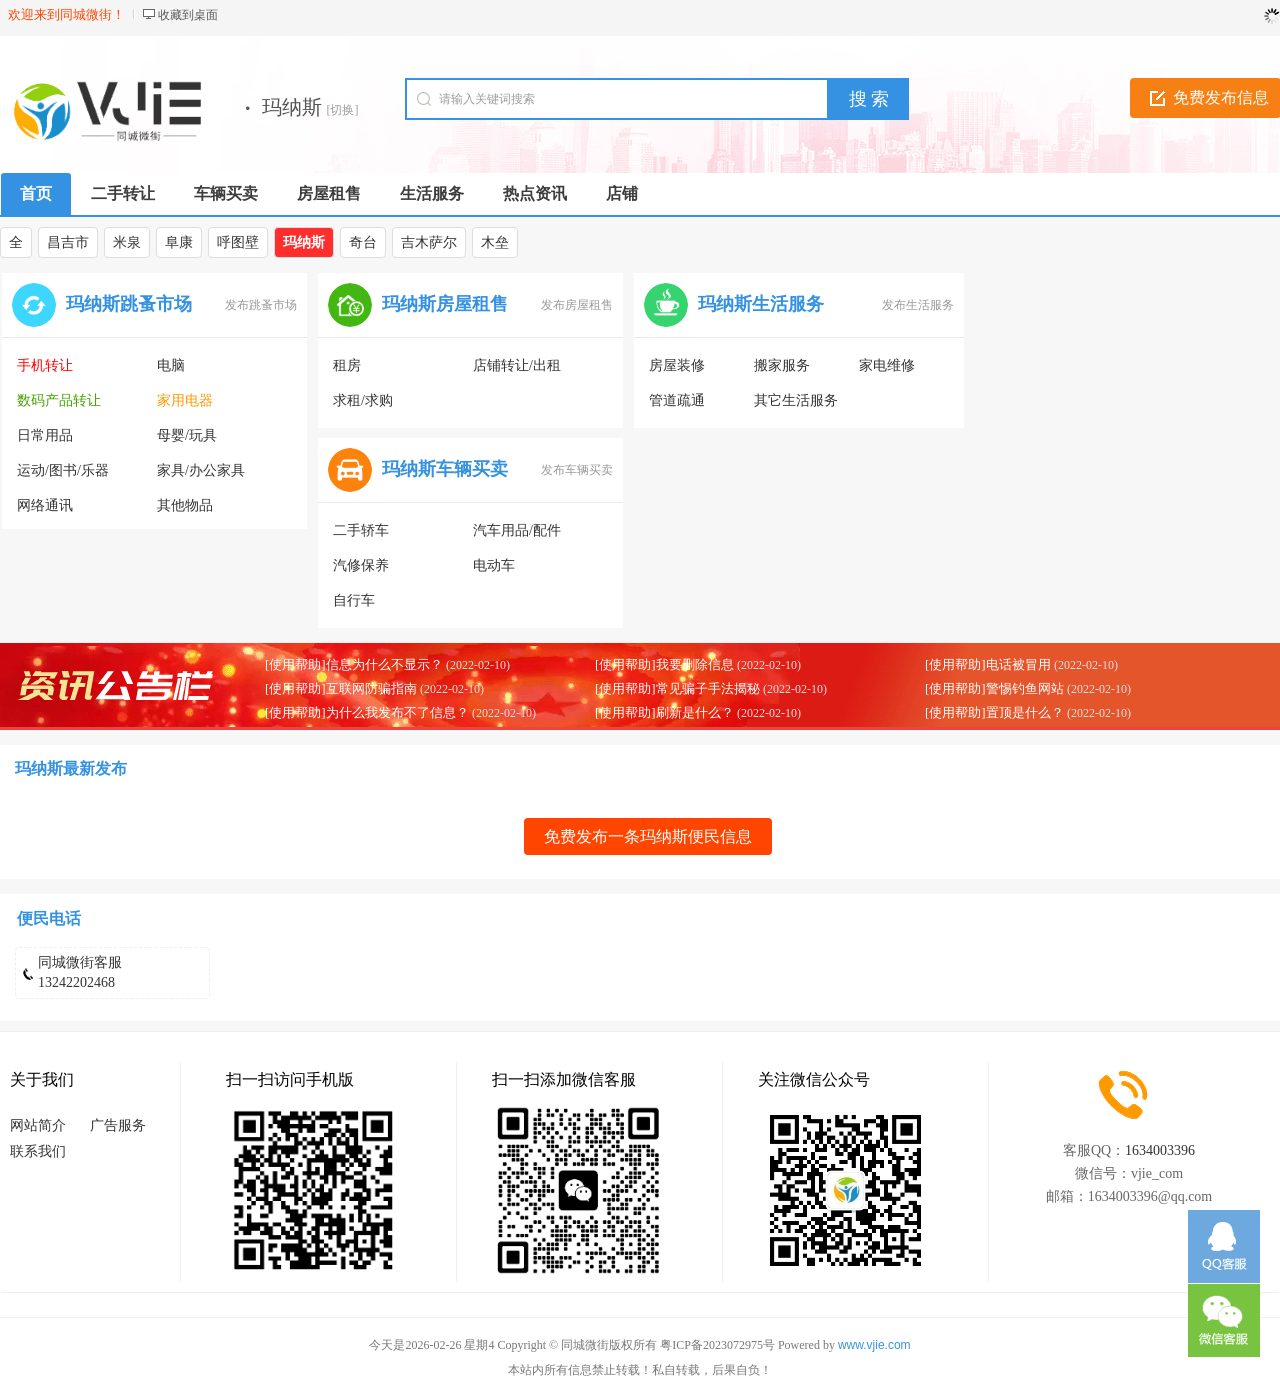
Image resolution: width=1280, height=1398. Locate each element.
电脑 (171, 365)
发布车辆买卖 (577, 470)
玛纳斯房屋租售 (445, 304)
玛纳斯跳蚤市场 (129, 304)
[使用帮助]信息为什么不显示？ (354, 664)
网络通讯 (45, 505)
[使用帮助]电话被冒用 (988, 664)
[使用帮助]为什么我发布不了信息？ (367, 712)
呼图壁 (238, 242)
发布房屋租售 (577, 305)
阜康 (179, 242)
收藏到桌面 (188, 15)
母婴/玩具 (187, 435)
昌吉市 (68, 242)
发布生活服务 (918, 305)
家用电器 (185, 400)
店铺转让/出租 (517, 365)
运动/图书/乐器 (63, 470)
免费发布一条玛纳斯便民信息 (648, 836)
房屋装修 (677, 365)
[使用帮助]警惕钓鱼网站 (994, 688)
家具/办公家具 (201, 470)
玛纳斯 (304, 242)
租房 (347, 365)
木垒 (495, 242)
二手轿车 (361, 530)
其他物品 (185, 505)
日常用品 (45, 435)
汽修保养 (361, 565)
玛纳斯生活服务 (761, 304)
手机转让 (45, 365)
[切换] (343, 110)
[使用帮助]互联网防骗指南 (341, 688)
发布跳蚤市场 (261, 305)
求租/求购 (363, 400)
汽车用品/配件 (517, 530)
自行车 (354, 600)
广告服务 (118, 1125)
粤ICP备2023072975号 (717, 1345)
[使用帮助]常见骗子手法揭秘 (677, 688)
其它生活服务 (796, 400)
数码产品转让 (59, 400)
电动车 (494, 565)
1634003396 (1160, 1150)
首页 (36, 193)
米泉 (127, 242)
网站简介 (38, 1125)
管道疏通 (677, 400)
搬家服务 (782, 365)
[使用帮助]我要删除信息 (664, 664)
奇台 (363, 242)
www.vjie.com (874, 1345)
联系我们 (38, 1151)
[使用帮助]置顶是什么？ (994, 712)
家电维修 (887, 365)
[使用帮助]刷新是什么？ (664, 712)
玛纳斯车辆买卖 (445, 469)
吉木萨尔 (429, 242)
